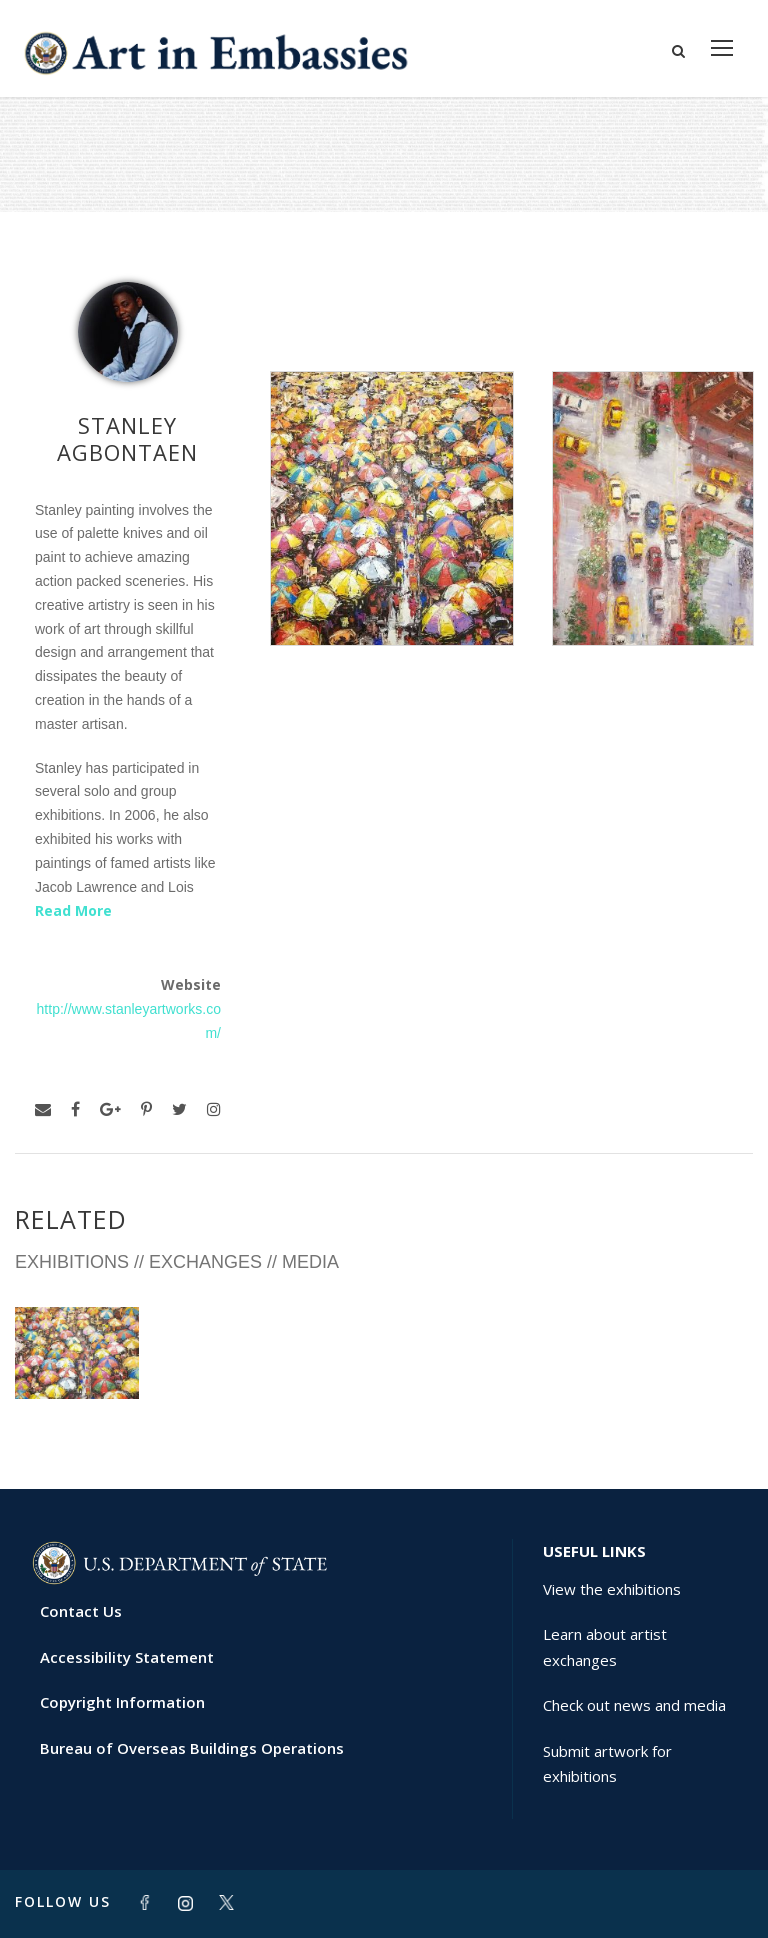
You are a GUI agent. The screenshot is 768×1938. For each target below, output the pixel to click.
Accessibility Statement (127, 1657)
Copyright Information (122, 1702)
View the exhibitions (612, 1589)
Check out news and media (634, 1705)
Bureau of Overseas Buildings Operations (192, 1748)
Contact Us (81, 1611)
